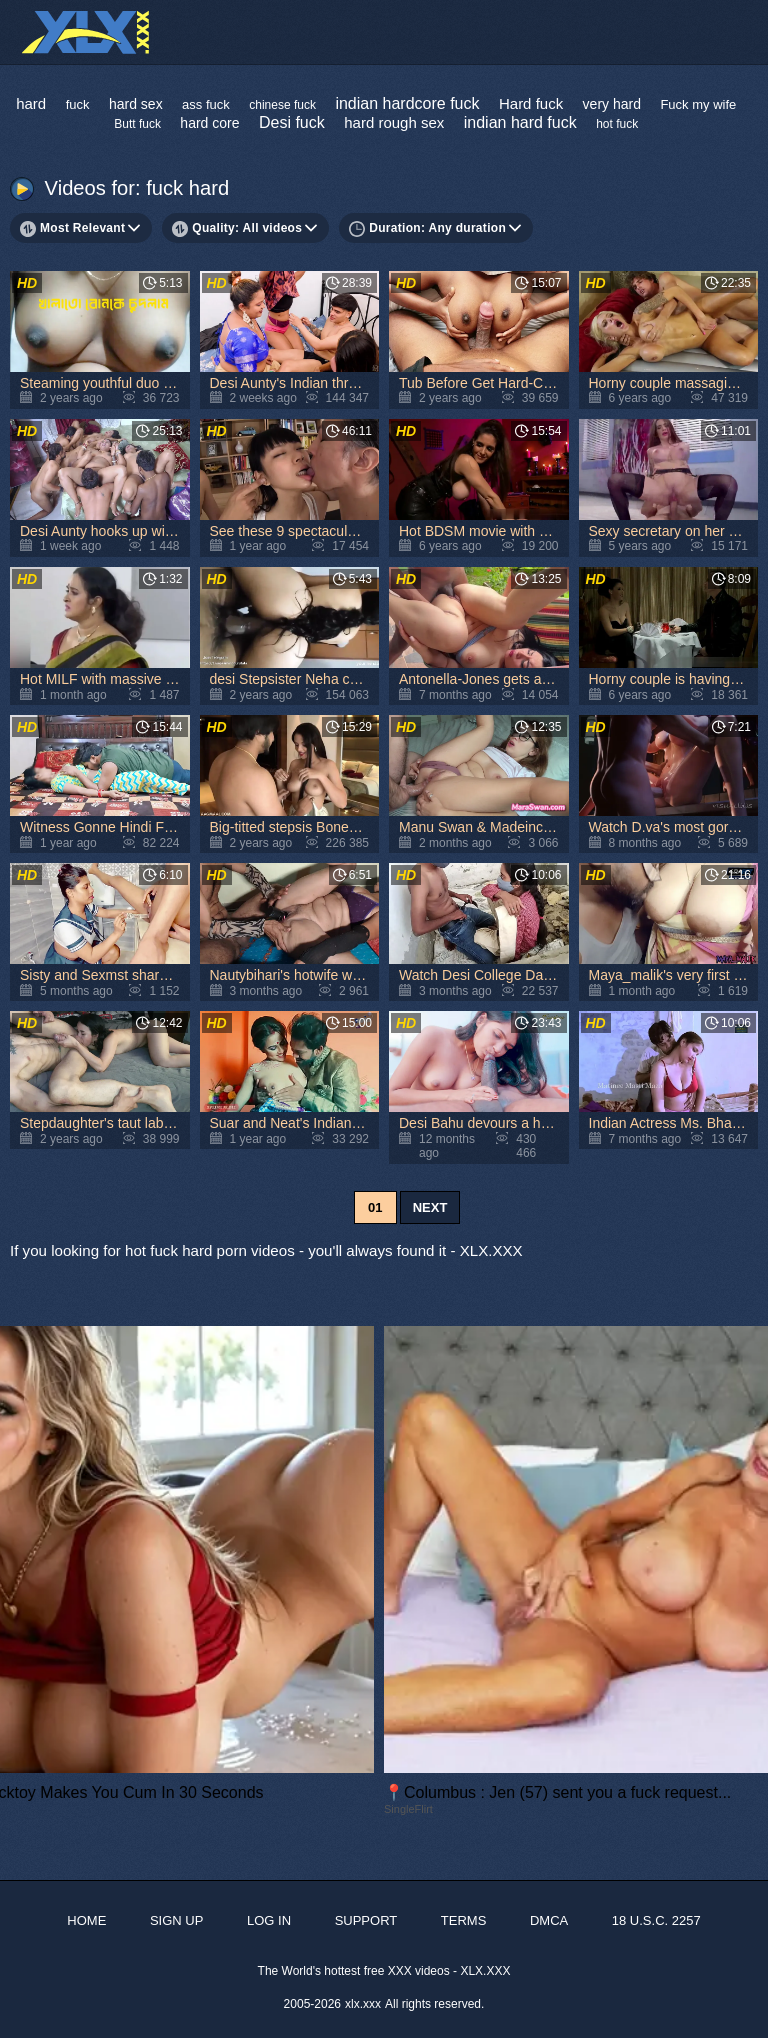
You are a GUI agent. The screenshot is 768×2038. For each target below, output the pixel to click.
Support (366, 1920)
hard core (209, 123)
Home (86, 1920)
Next (430, 1207)
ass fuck (206, 104)
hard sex (136, 104)
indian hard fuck (520, 122)
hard (31, 103)
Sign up (176, 1920)
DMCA (549, 1920)
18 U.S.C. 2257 (656, 1920)
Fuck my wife (698, 104)
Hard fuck (531, 103)
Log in (269, 1920)
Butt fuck (137, 124)
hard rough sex (394, 122)
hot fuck (617, 124)
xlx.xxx (363, 2004)
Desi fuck (292, 122)
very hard (612, 104)
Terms (464, 1920)
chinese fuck (282, 105)
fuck (78, 104)
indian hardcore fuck (407, 103)
